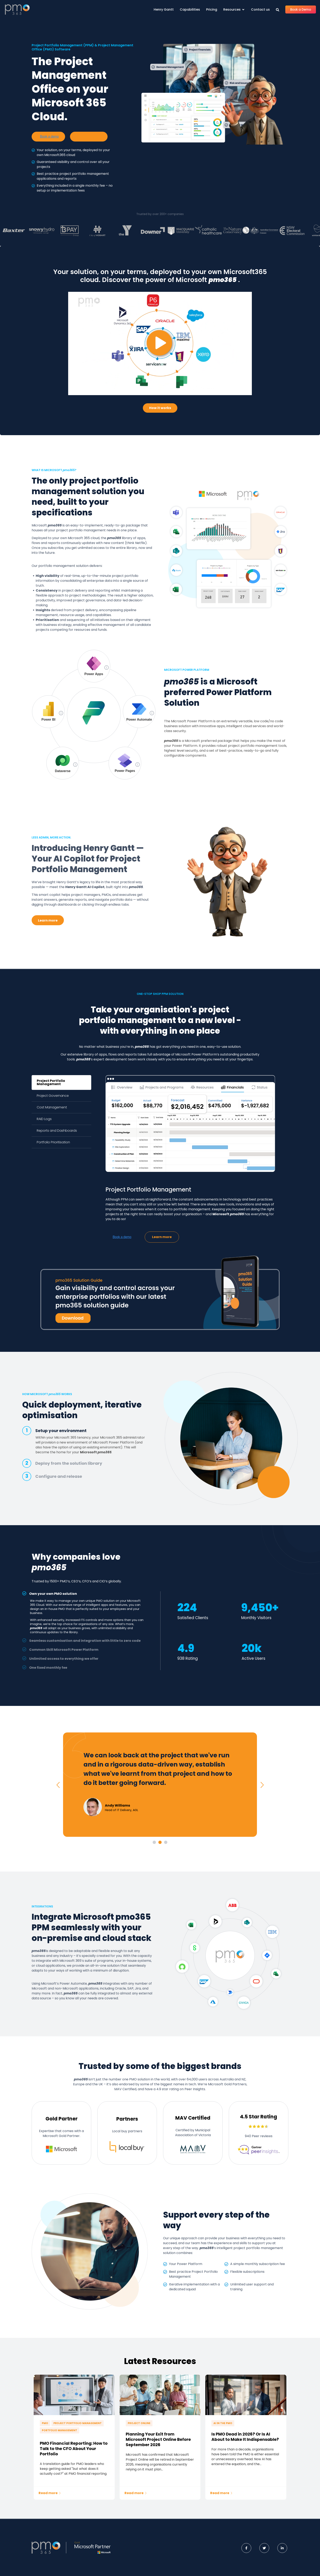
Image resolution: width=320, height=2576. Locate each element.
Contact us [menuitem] (260, 9)
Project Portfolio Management (77, 2423)
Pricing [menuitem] (211, 9)
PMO (45, 2423)
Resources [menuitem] (232, 9)
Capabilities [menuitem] (190, 9)
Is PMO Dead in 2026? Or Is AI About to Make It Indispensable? (245, 2436)
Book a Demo (300, 9)
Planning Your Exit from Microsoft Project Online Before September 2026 (158, 2439)
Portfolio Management (59, 2430)
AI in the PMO (222, 2423)
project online (139, 2423)
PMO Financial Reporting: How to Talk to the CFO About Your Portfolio (74, 2448)
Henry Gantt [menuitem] (164, 9)
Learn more (162, 1237)
